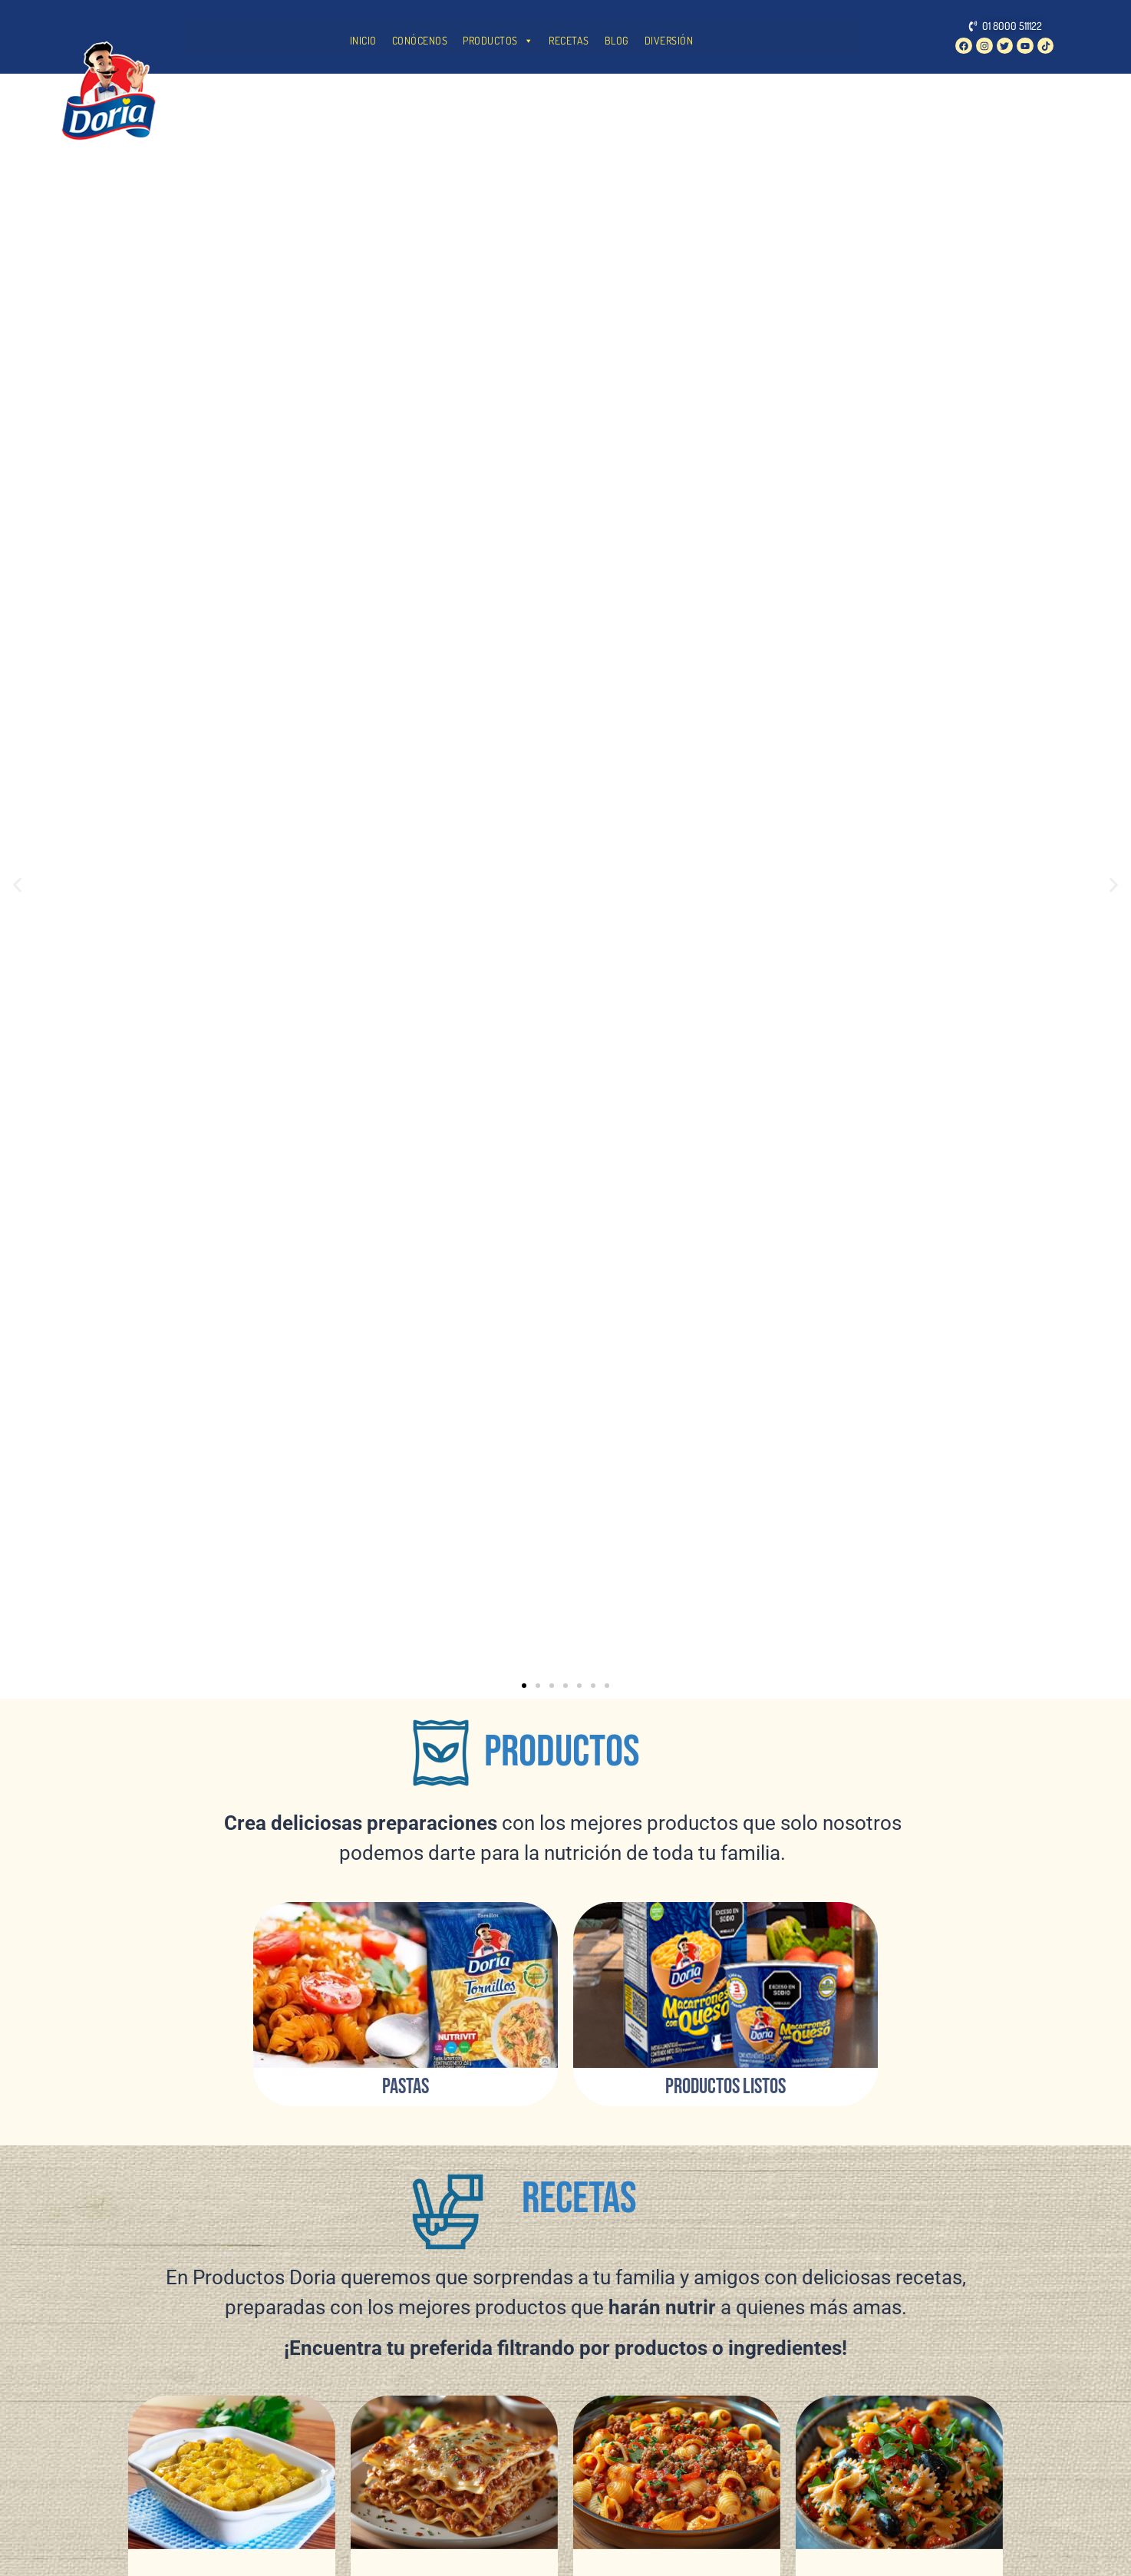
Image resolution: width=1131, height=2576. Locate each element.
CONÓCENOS (420, 40)
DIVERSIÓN (669, 40)
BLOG (617, 40)
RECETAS (569, 40)
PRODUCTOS (498, 40)
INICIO (363, 40)
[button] (17, 885)
